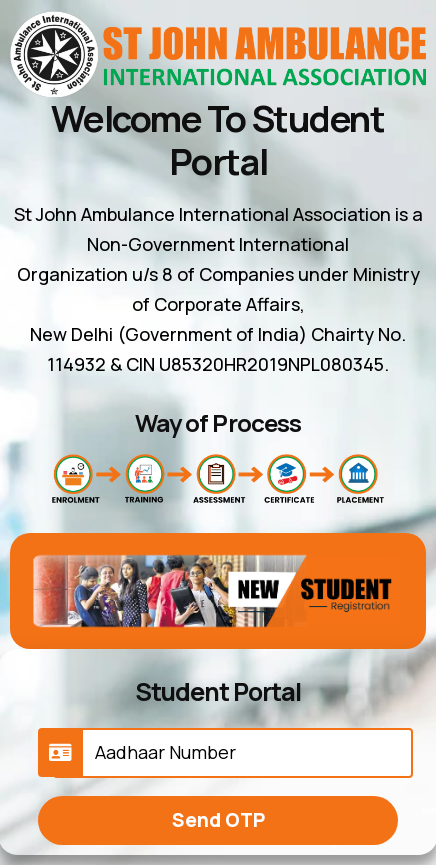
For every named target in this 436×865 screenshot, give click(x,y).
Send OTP (218, 820)
